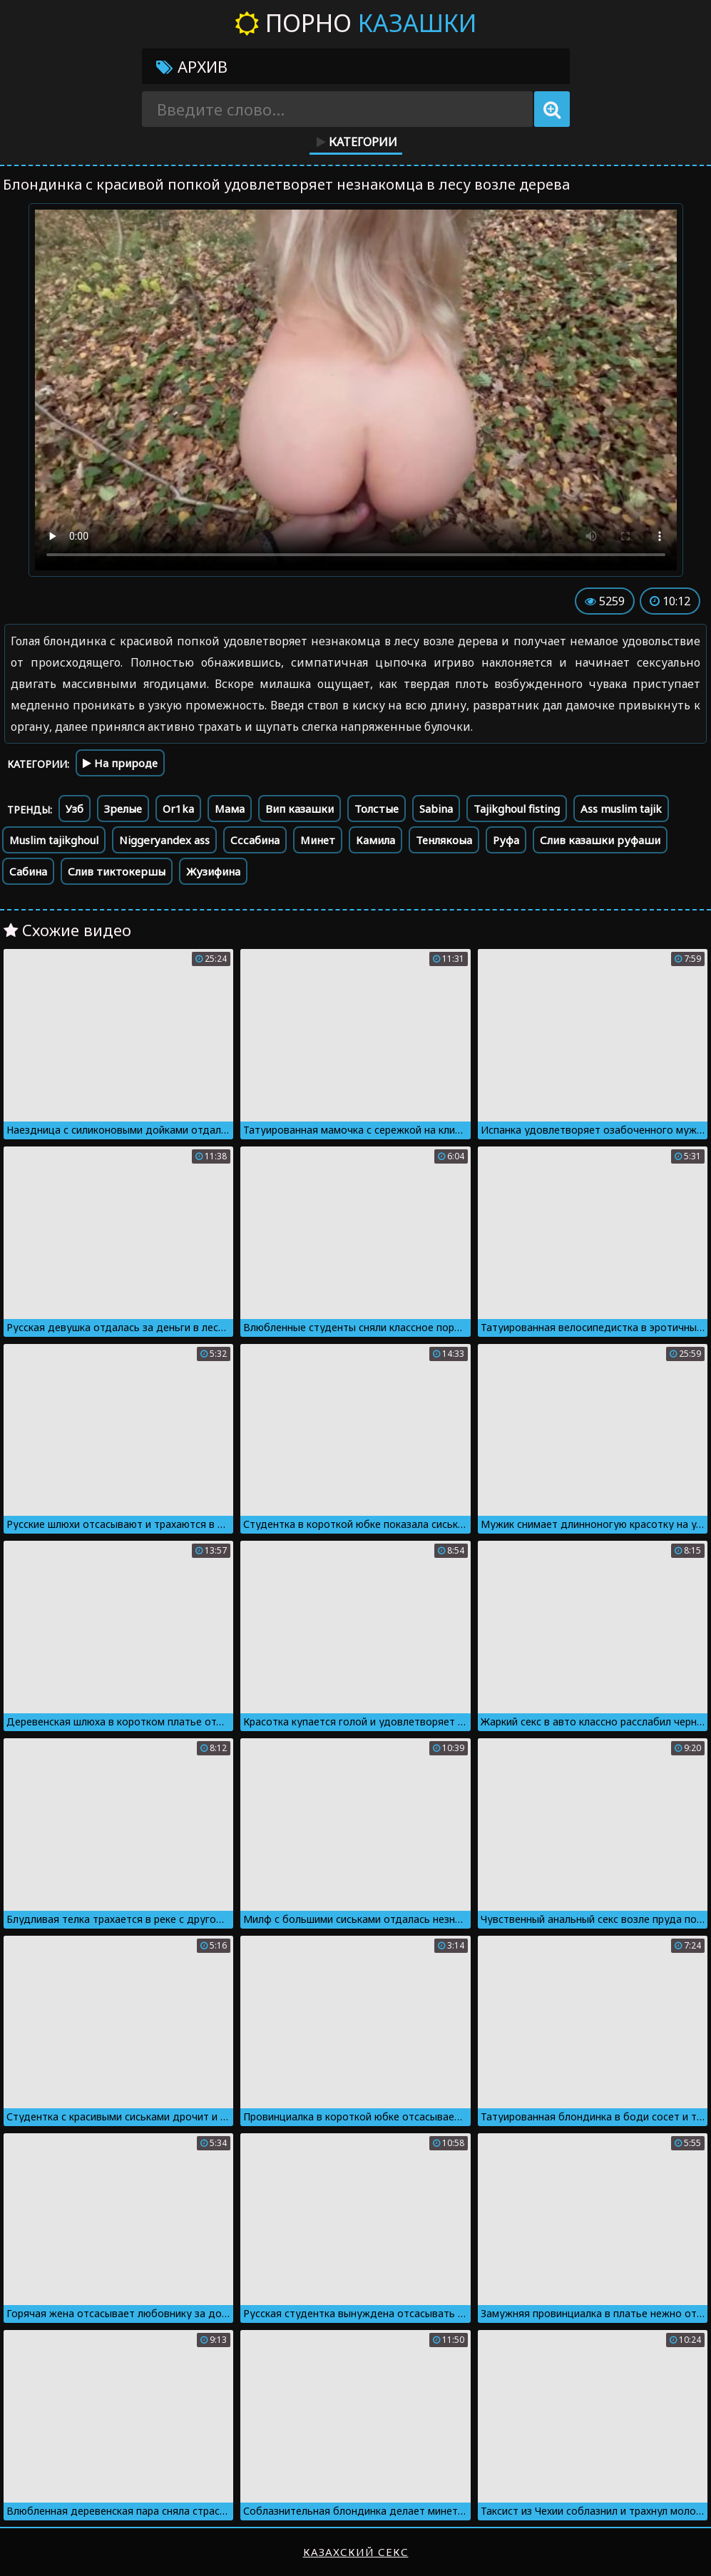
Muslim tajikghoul (53, 840)
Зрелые (123, 808)
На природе (120, 763)
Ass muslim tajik (621, 808)
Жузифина (213, 871)
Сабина (28, 871)
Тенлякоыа (444, 840)
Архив (191, 66)
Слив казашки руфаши (600, 840)
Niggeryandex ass (164, 840)
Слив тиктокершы (116, 871)
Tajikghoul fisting (517, 808)
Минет (317, 840)
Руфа (506, 840)
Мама (230, 808)
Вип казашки (299, 808)
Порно (355, 23)
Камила (375, 840)
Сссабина (255, 840)
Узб (74, 808)
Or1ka (178, 808)
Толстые (376, 808)
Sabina (436, 808)
